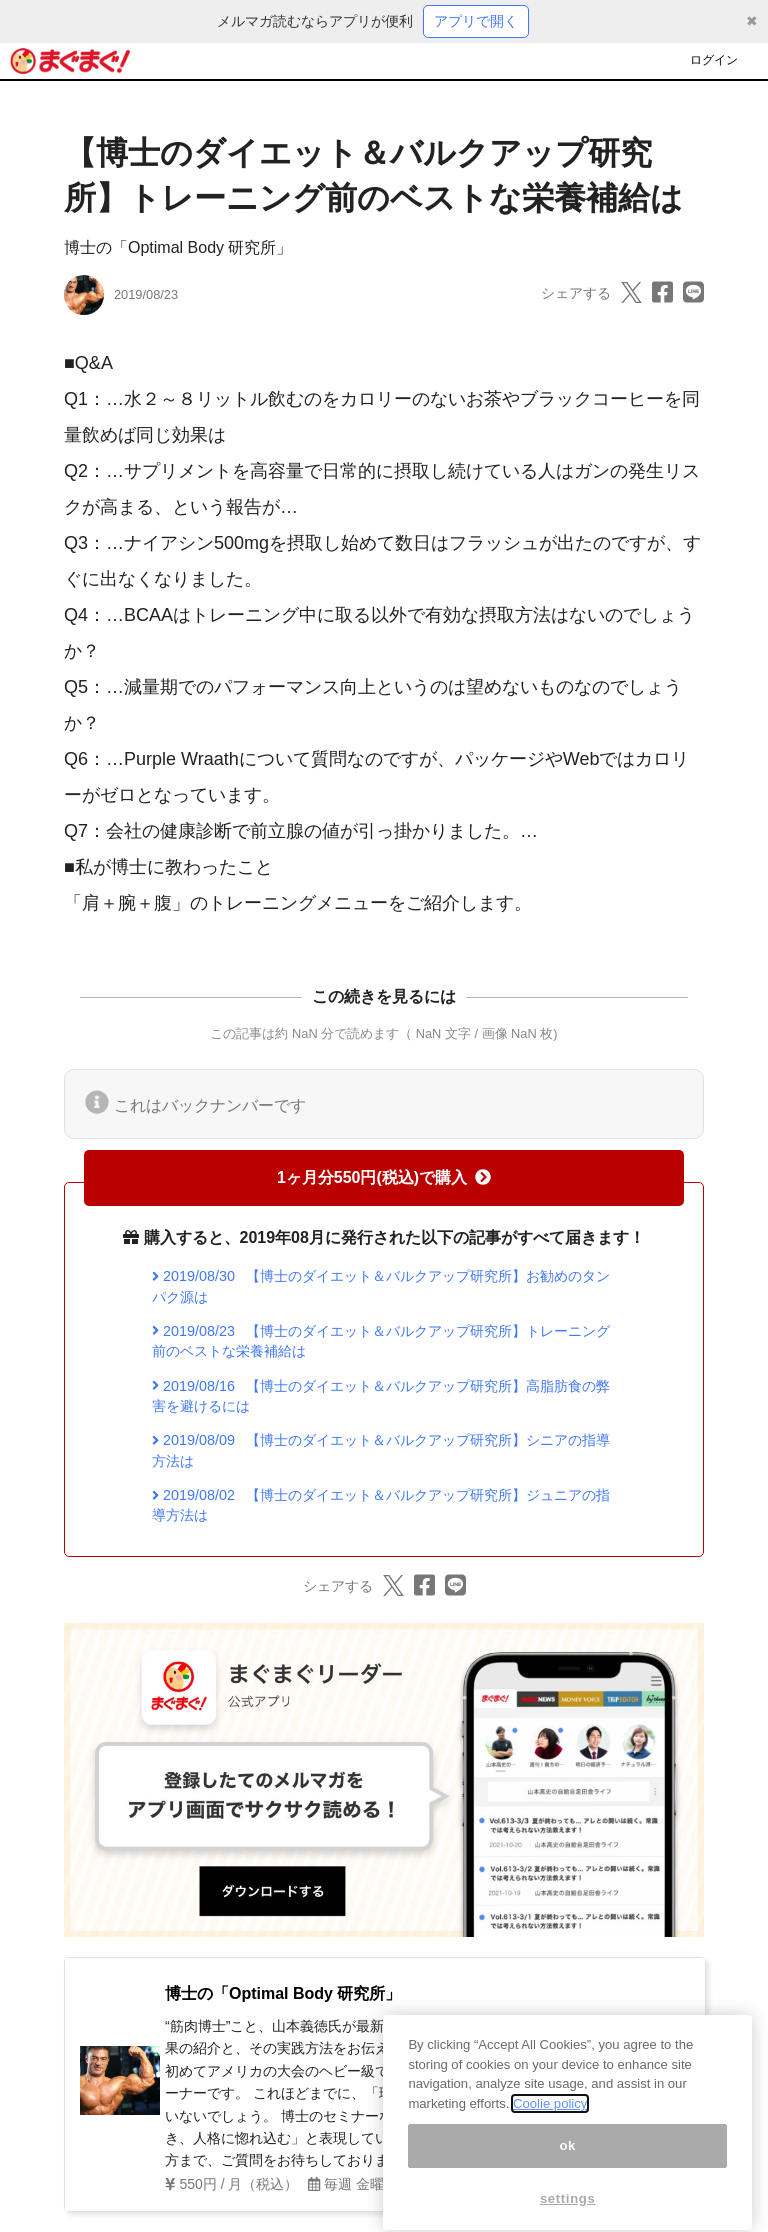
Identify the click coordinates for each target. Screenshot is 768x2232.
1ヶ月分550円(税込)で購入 (384, 1177)
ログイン (714, 60)
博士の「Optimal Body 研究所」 (178, 247)
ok (567, 2162)
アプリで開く (476, 21)
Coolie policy (550, 2121)
